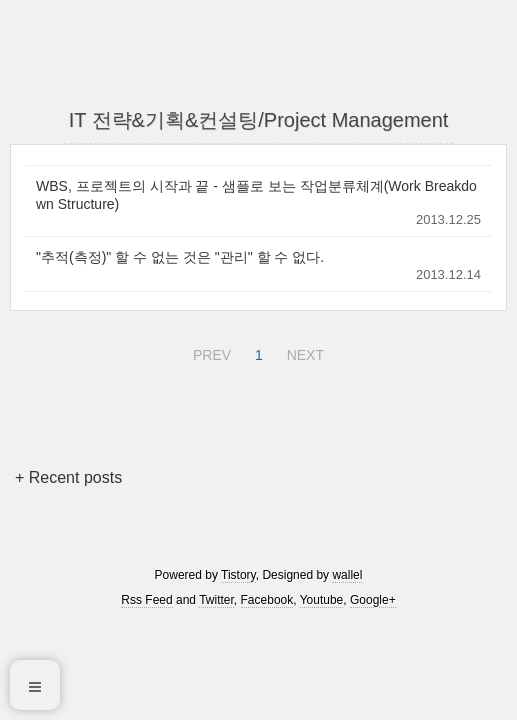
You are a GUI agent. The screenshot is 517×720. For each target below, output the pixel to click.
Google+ (373, 600)
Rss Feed (146, 600)
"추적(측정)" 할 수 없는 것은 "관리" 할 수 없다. (180, 257)
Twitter (216, 600)
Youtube (322, 600)
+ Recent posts (68, 477)
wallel (347, 575)
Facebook (267, 600)
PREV (209, 352)
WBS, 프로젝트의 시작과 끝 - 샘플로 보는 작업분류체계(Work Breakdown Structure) (256, 195)
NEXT (303, 352)
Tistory (238, 575)
